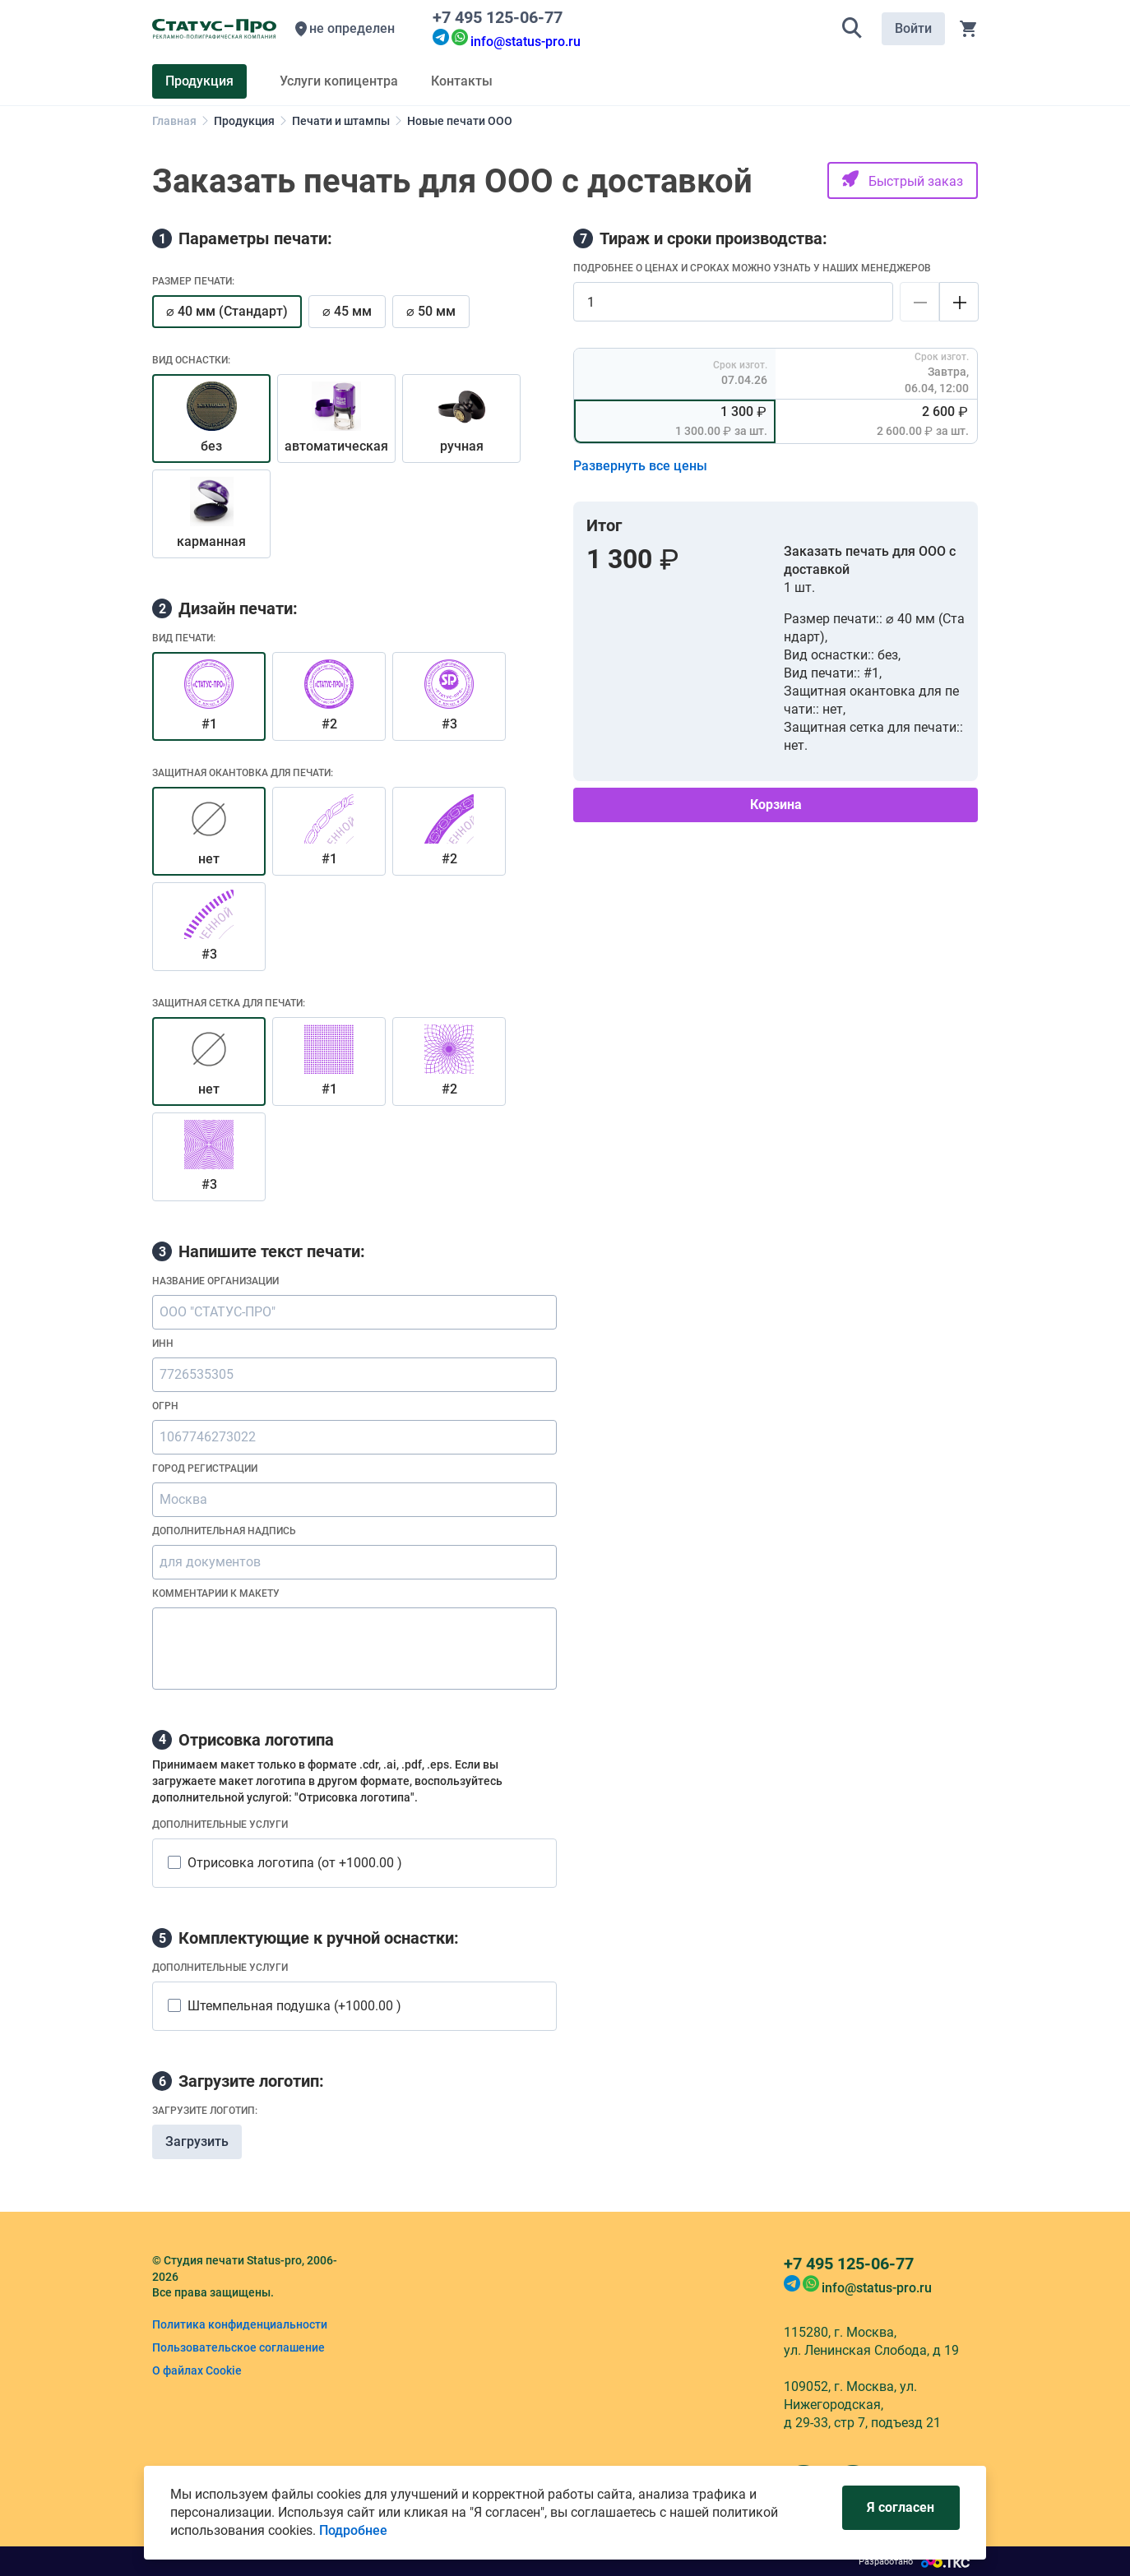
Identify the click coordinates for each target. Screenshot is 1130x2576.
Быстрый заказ (902, 179)
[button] (852, 28)
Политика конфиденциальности (239, 2324)
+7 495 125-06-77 (502, 17)
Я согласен (900, 2507)
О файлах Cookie (197, 2370)
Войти (913, 28)
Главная (174, 120)
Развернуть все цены (640, 466)
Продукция (244, 120)
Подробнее (353, 2530)
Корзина (776, 804)
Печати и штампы (341, 120)
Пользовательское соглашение (238, 2347)
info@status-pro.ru (525, 41)
